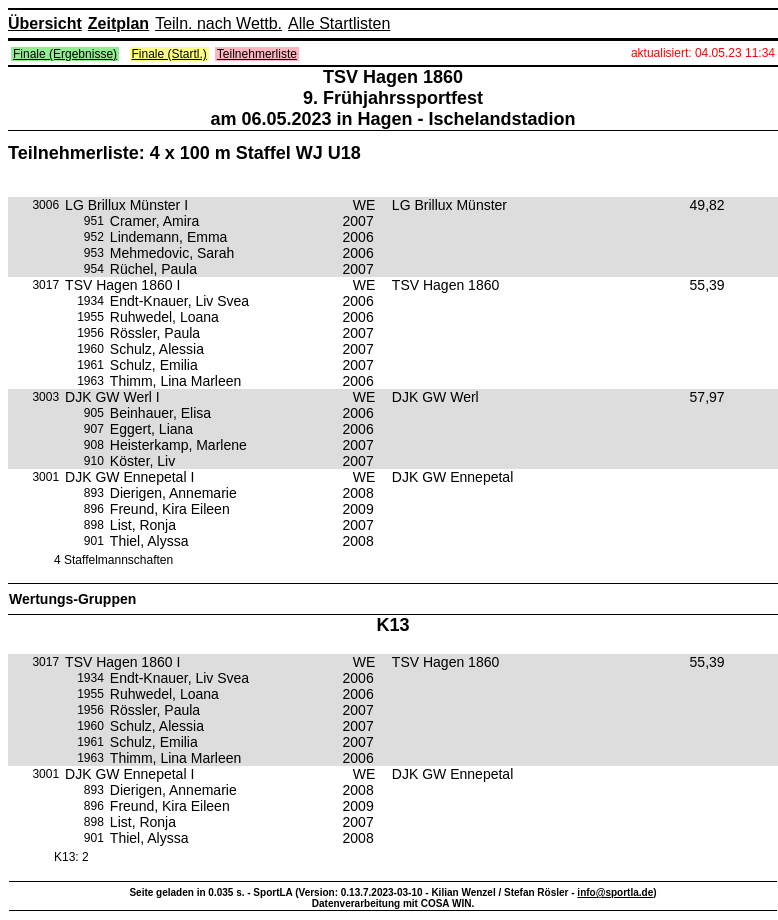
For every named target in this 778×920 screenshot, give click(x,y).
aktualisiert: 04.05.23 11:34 (703, 53)
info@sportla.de (615, 892)
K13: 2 (71, 857)
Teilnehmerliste (257, 54)
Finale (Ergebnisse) (65, 54)
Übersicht (45, 23)
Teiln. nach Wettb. (218, 23)
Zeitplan (118, 23)
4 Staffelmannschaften (113, 560)
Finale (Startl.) (169, 54)
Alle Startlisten (339, 23)
